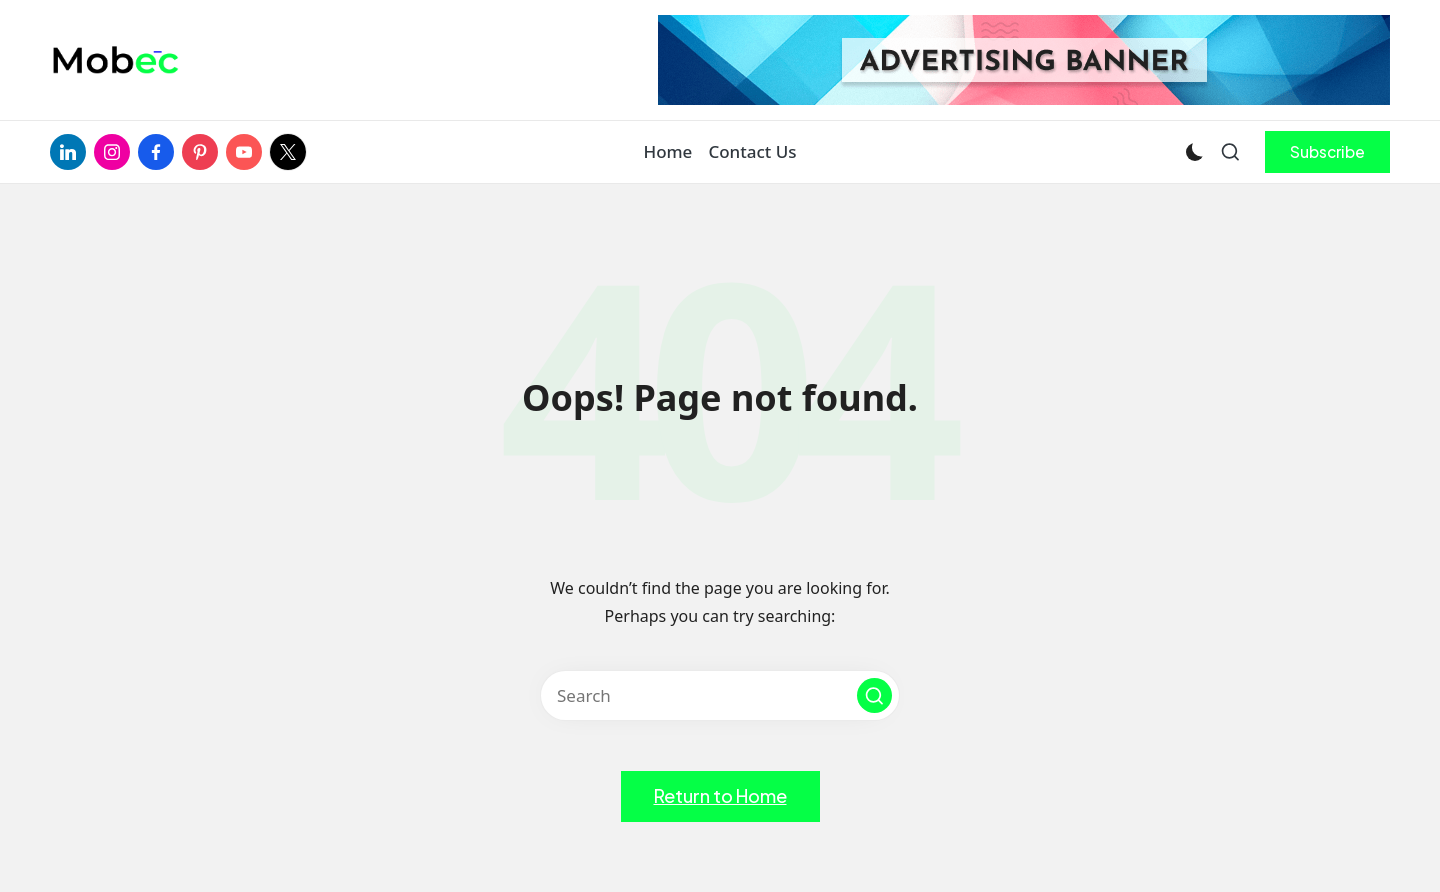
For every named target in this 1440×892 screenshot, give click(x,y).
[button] (1327, 152)
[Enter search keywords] (720, 695)
